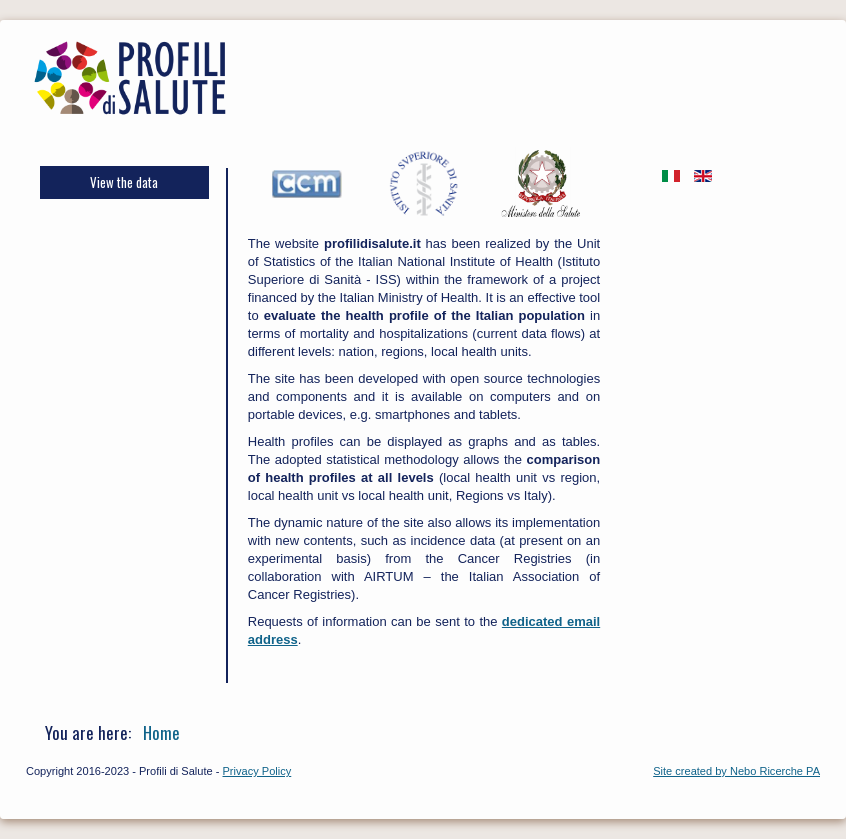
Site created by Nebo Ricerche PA (736, 771)
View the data (124, 182)
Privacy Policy (257, 771)
